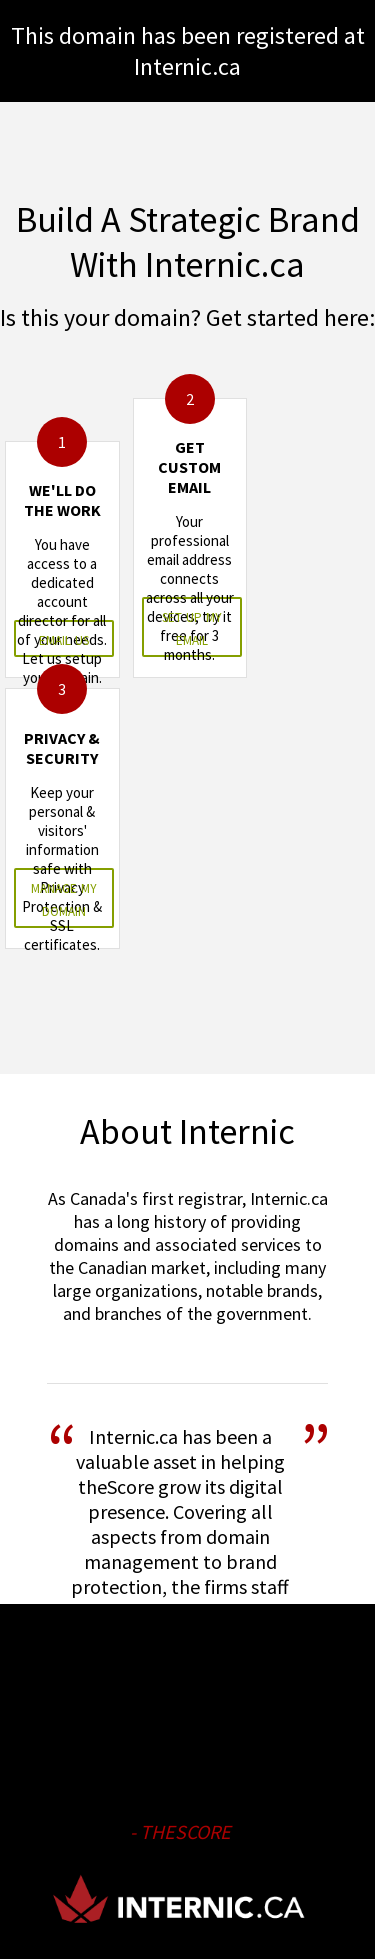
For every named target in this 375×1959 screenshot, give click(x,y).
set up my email (192, 627)
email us (64, 638)
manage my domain (64, 898)
